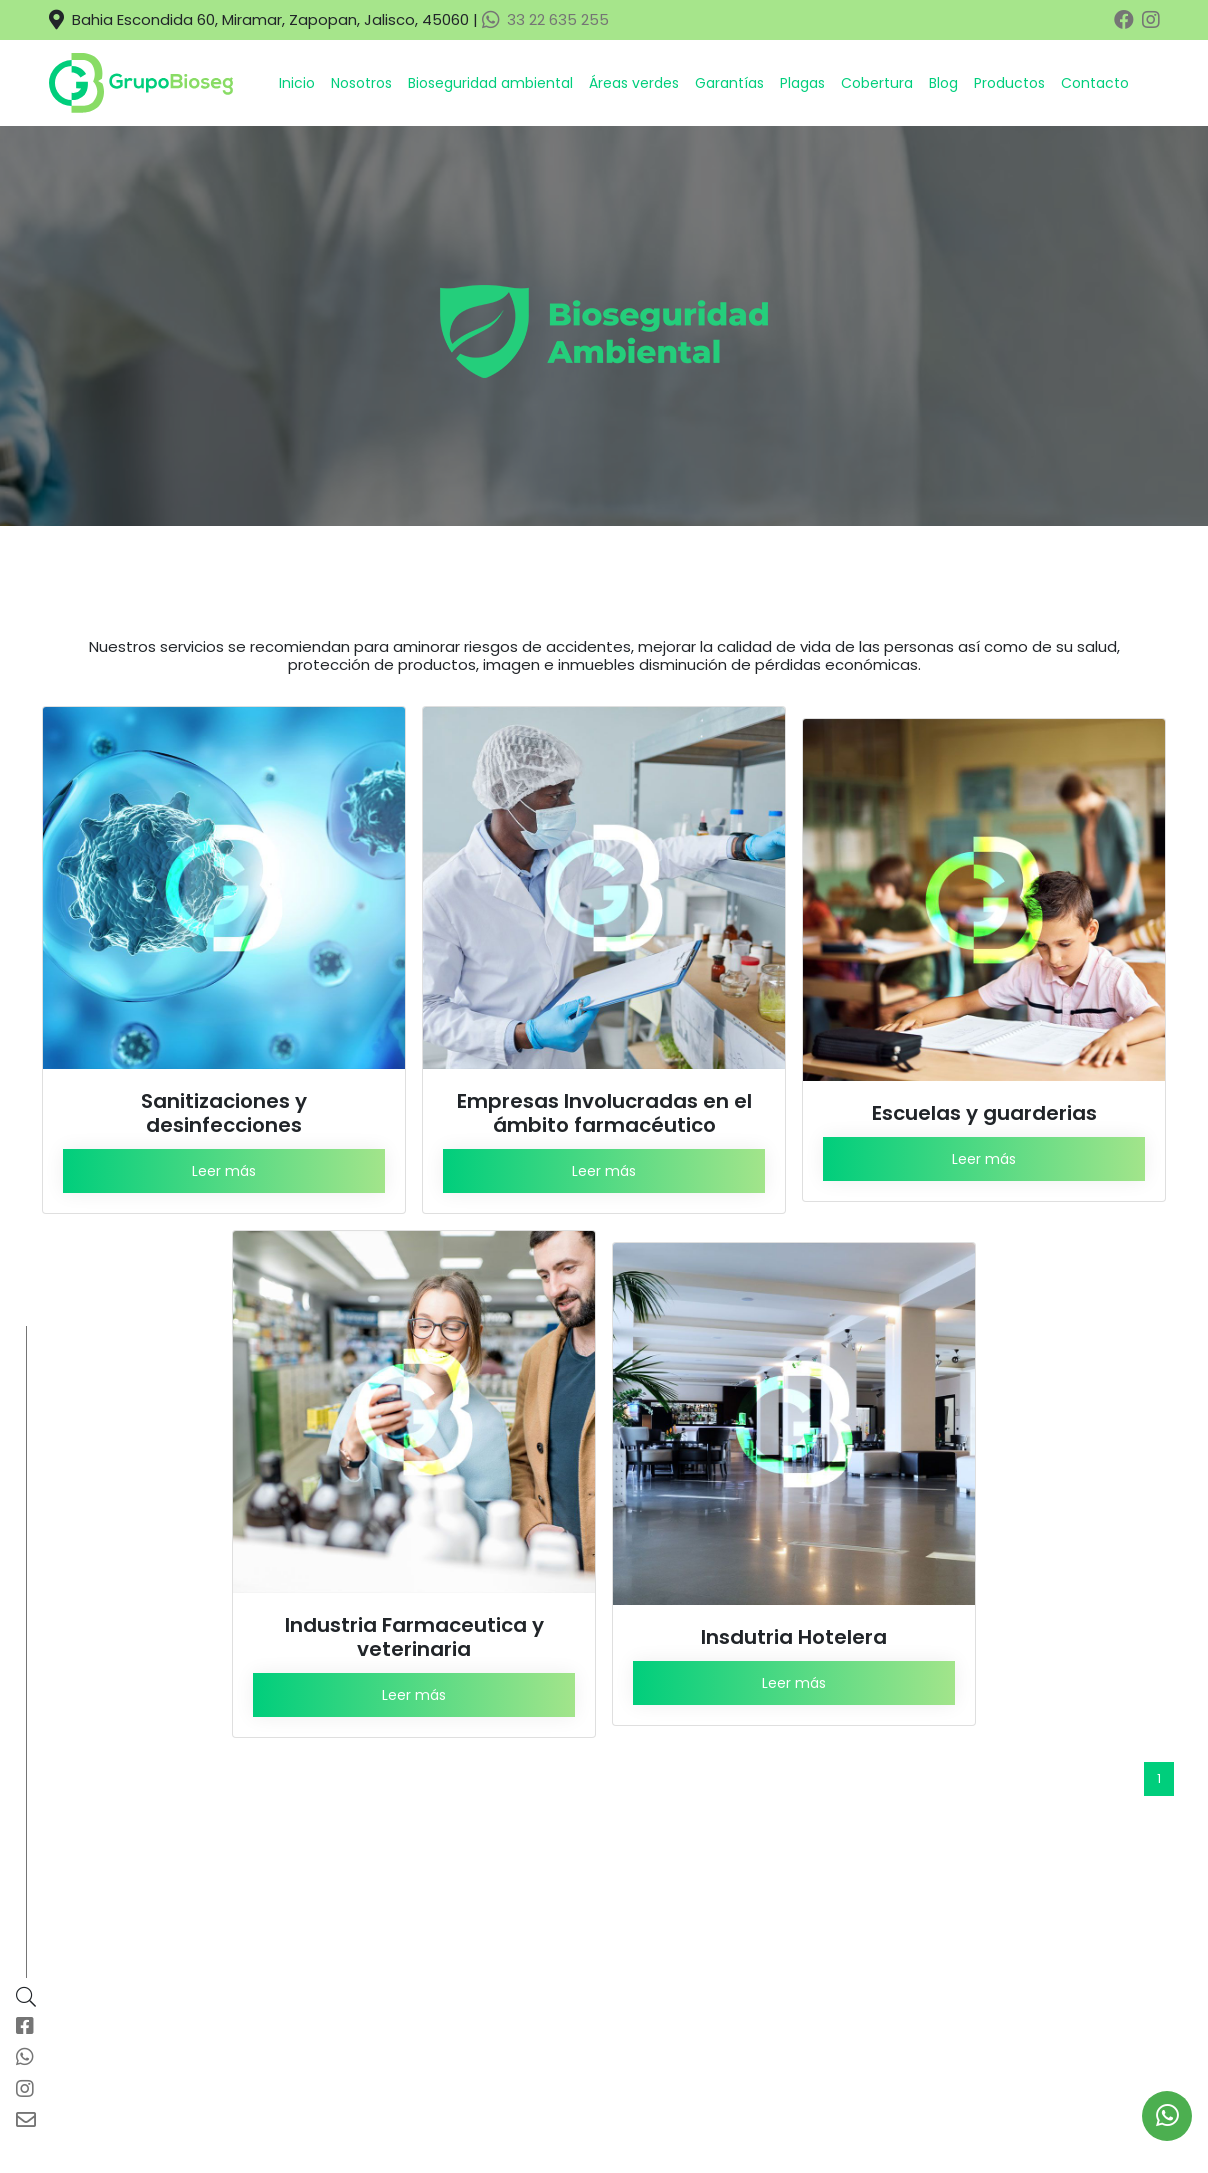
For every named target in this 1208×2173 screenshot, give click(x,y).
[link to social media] (1167, 2116)
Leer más (224, 1171)
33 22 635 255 (545, 19)
